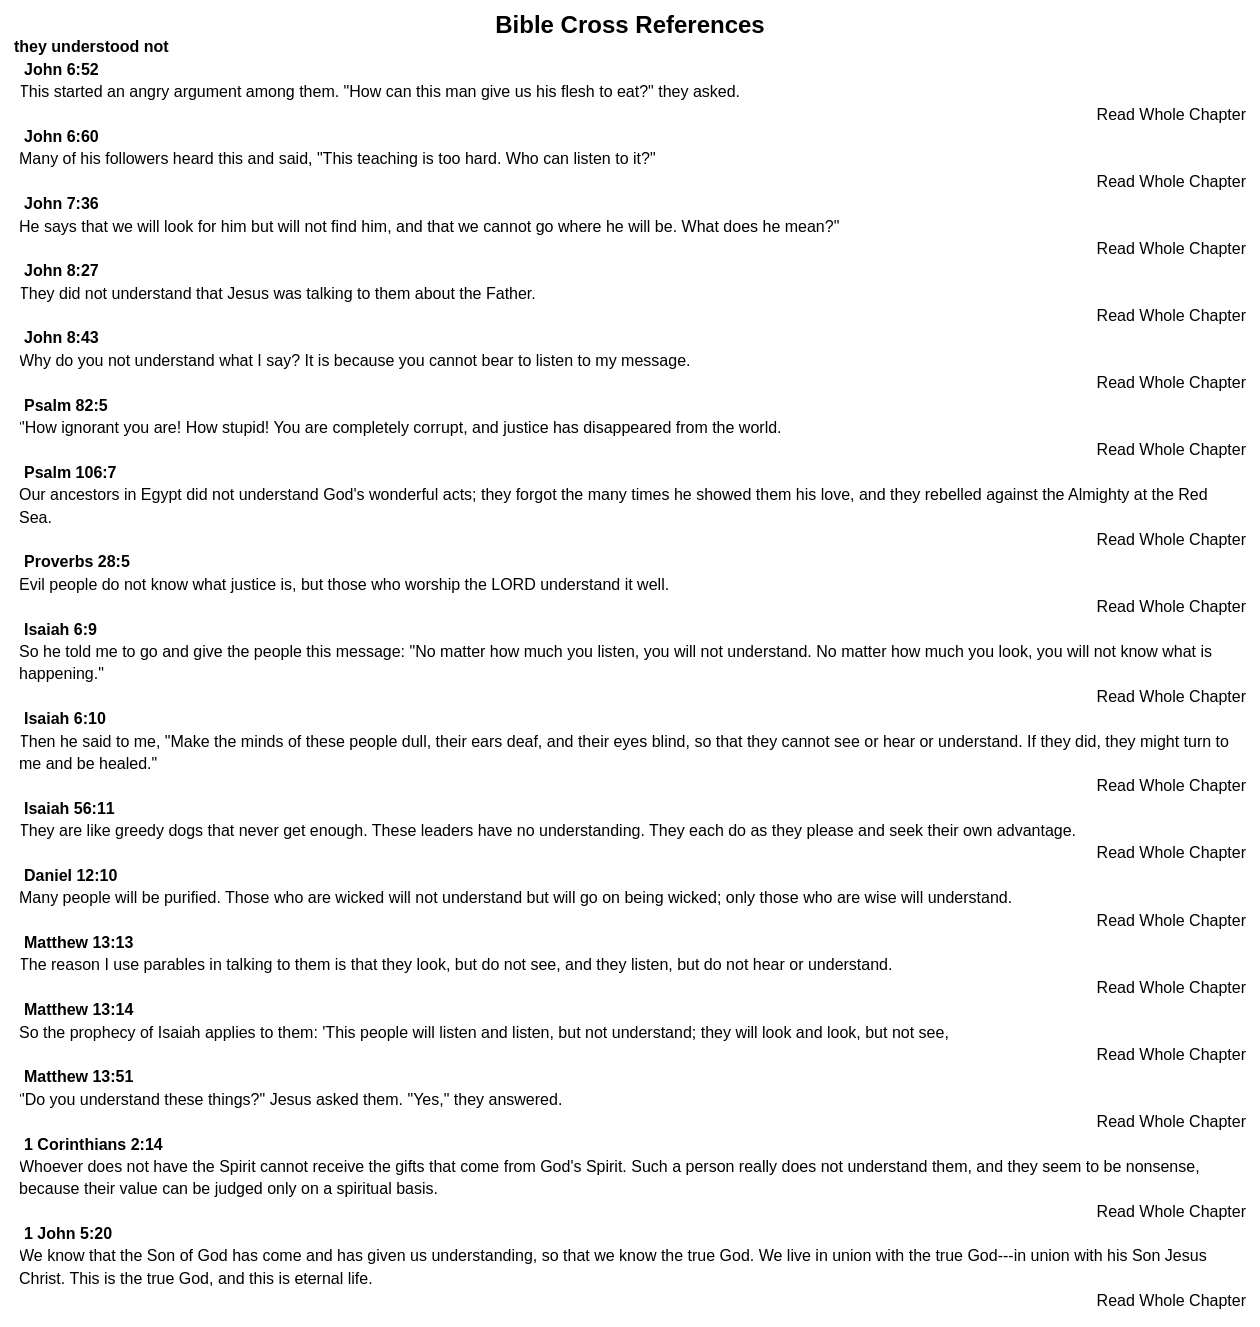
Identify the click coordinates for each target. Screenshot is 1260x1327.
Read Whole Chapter (1171, 114)
